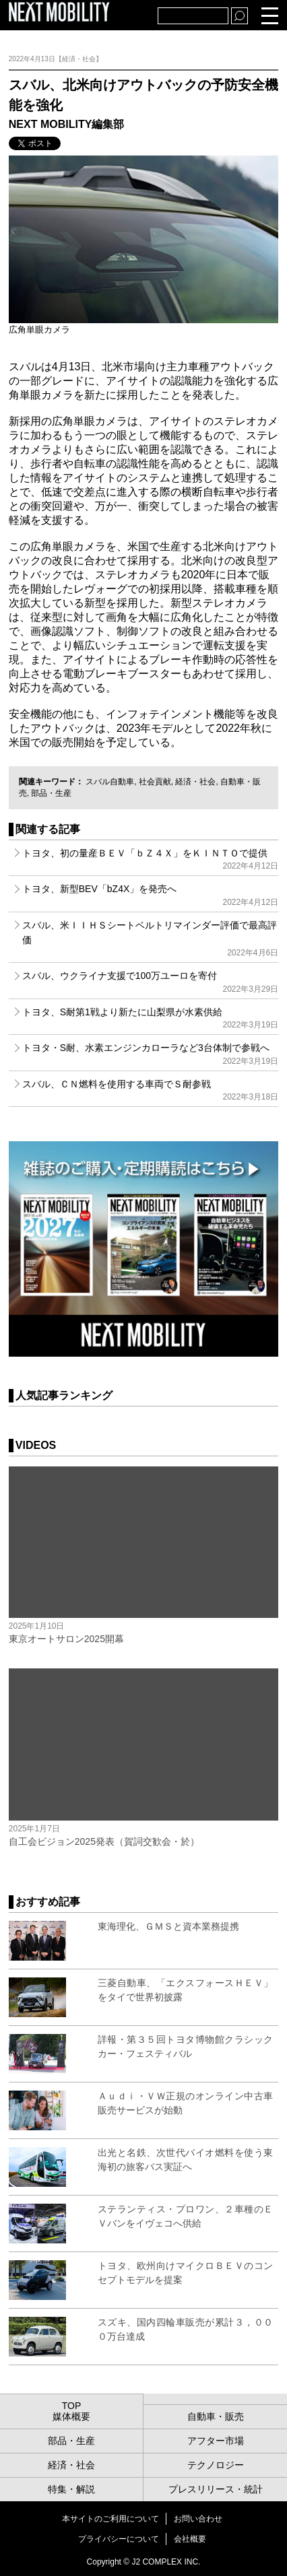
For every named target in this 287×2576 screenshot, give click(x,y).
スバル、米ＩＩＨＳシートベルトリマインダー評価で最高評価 (150, 939)
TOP (72, 2405)
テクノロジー (215, 2465)
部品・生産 (51, 793)
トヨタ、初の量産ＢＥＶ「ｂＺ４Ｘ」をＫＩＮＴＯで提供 (150, 859)
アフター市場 (215, 2440)
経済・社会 (195, 781)
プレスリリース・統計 (215, 2489)
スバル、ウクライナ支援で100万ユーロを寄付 (150, 981)
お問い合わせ (198, 2518)
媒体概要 (71, 2416)
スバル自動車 (110, 781)
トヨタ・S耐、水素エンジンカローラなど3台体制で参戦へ (150, 1053)
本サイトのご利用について (110, 2518)
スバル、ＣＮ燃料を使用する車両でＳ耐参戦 (150, 1090)
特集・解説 (71, 2489)
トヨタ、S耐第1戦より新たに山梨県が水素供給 (150, 1018)
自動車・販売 (215, 2416)
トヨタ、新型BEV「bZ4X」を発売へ (150, 894)
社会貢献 (155, 781)
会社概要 (190, 2539)
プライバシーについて (118, 2539)
